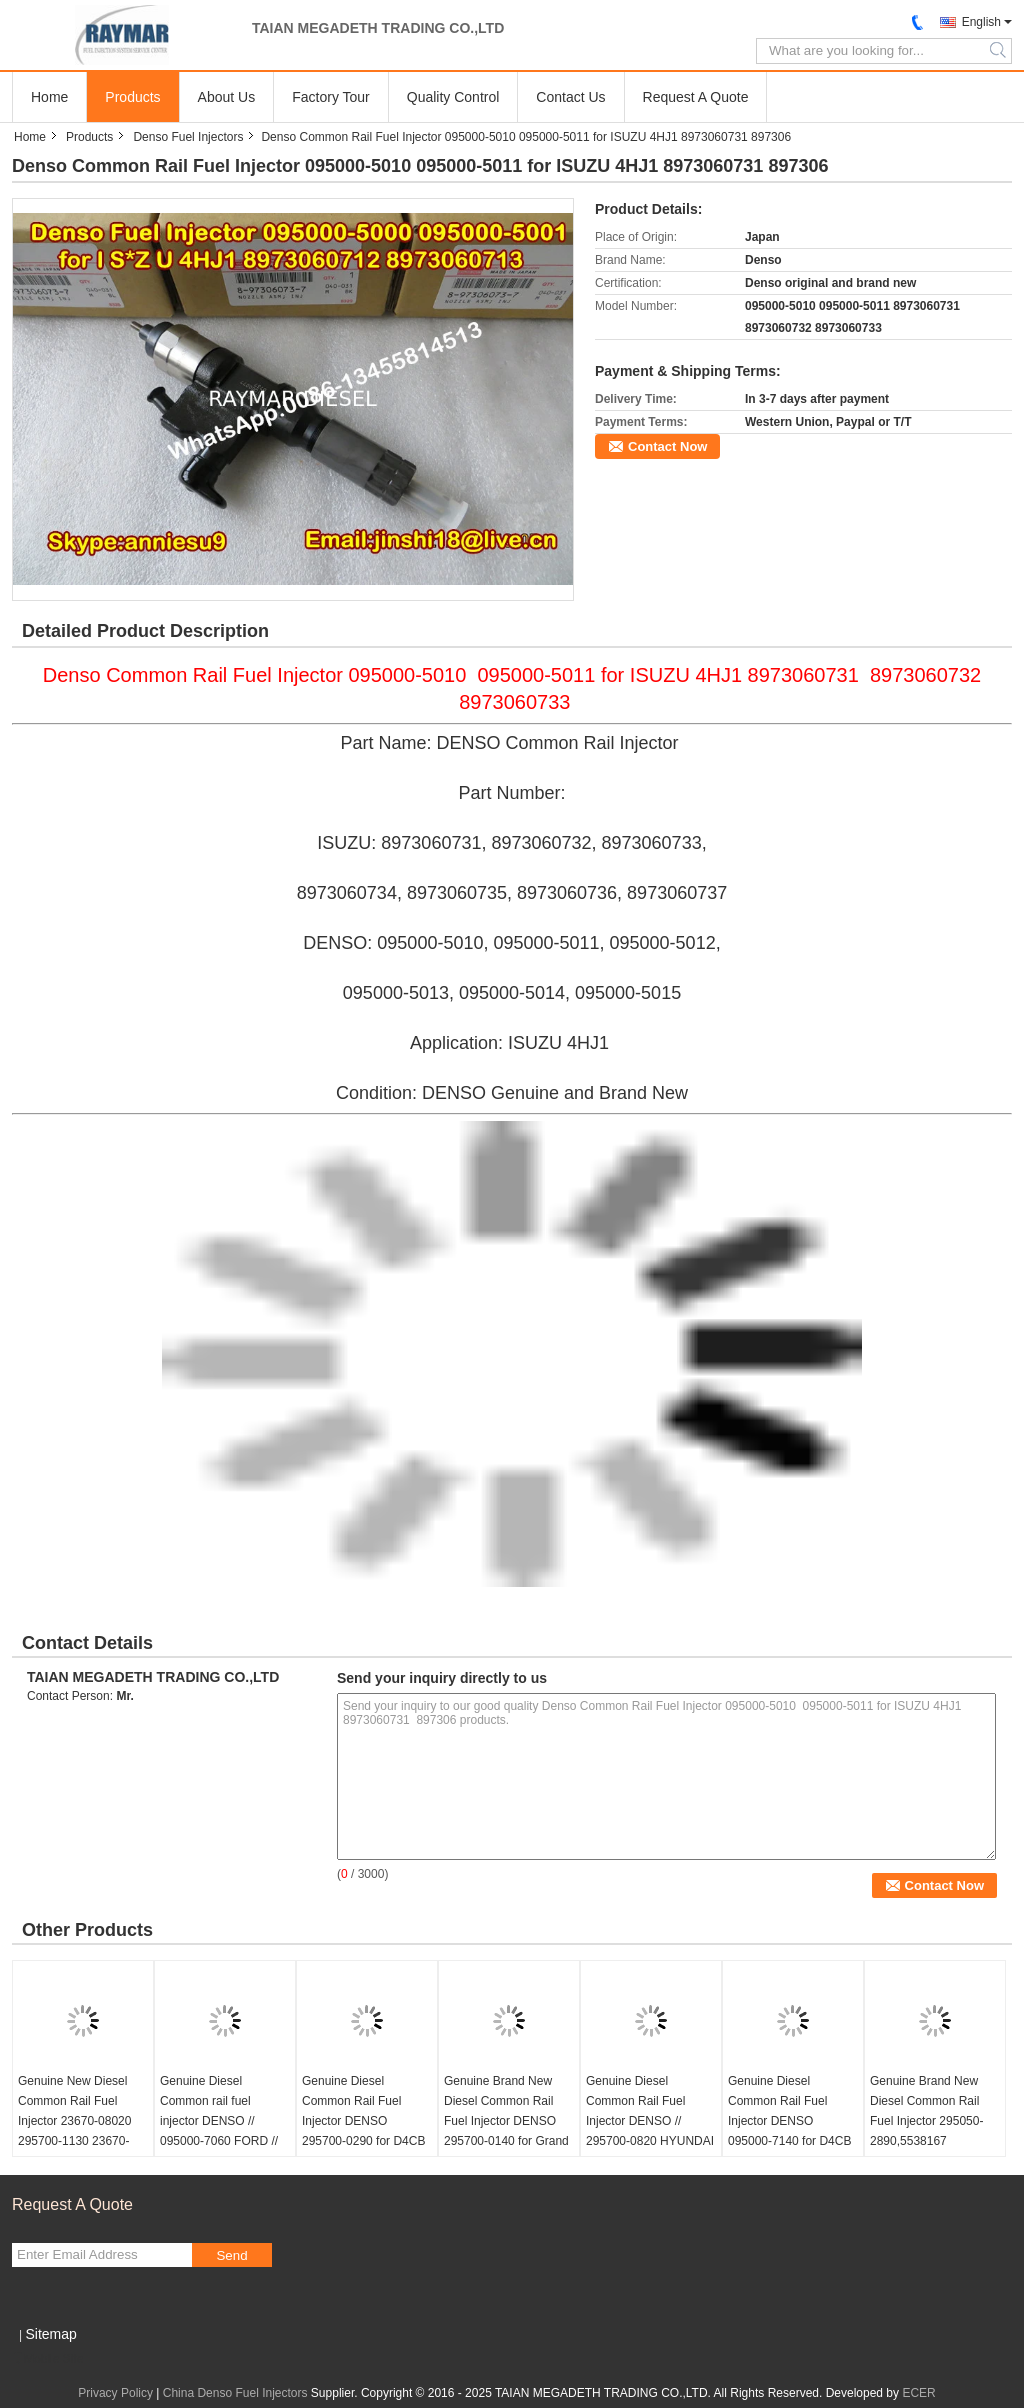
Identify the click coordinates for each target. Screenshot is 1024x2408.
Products (132, 97)
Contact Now (667, 446)
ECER (918, 2393)
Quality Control (453, 97)
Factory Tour (331, 97)
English (981, 22)
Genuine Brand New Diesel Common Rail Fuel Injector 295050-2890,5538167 (926, 2111)
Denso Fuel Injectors (188, 137)
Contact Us (570, 97)
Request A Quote (696, 97)
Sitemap (50, 2334)
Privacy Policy (115, 2393)
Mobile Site (47, 2359)
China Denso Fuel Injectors (235, 2393)
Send (231, 2255)
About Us (227, 97)
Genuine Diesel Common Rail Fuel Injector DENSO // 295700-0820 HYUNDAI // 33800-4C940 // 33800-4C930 (650, 2131)
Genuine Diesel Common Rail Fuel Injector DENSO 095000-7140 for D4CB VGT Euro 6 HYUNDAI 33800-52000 (789, 2131)
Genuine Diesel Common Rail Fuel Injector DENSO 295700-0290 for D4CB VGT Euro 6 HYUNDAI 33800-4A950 (363, 2131)
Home (49, 97)
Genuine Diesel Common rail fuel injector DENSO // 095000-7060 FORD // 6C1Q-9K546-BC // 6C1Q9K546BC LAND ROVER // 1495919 (219, 2141)
